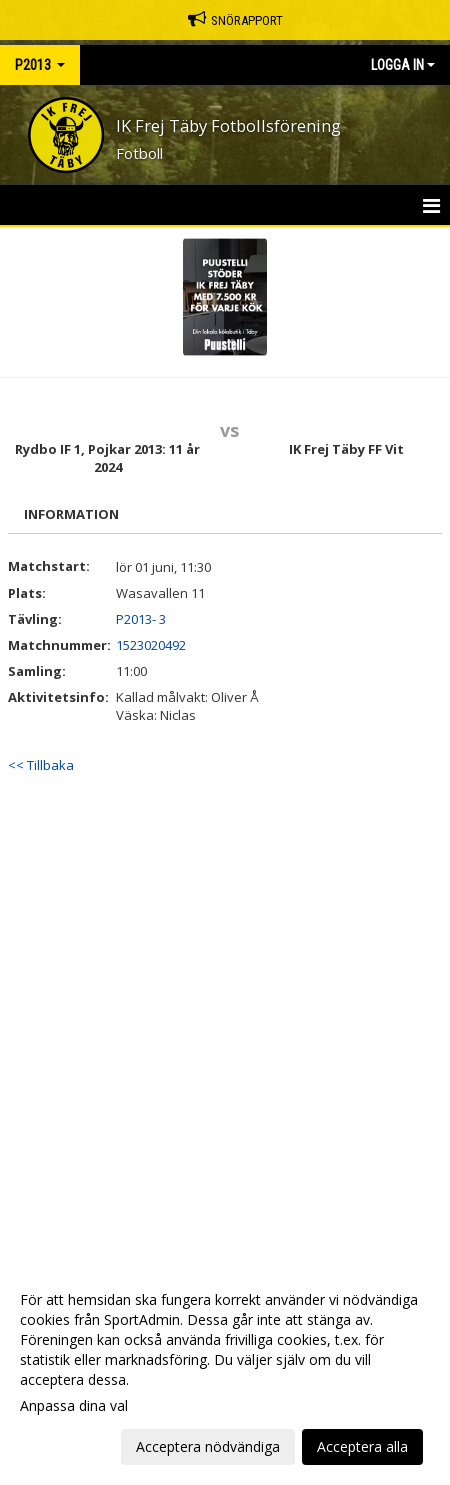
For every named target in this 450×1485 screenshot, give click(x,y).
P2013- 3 (141, 619)
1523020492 (151, 645)
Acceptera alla (362, 1446)
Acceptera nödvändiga (208, 1446)
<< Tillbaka (41, 765)
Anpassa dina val (74, 1406)
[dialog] (225, 1372)
